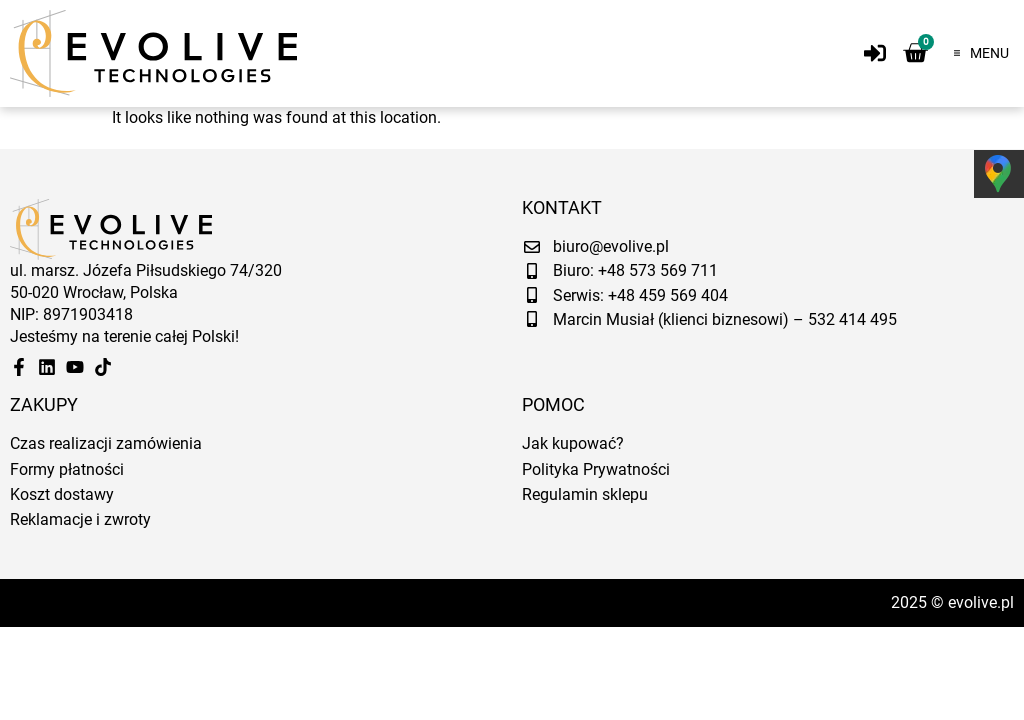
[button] (976, 53)
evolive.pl (981, 602)
